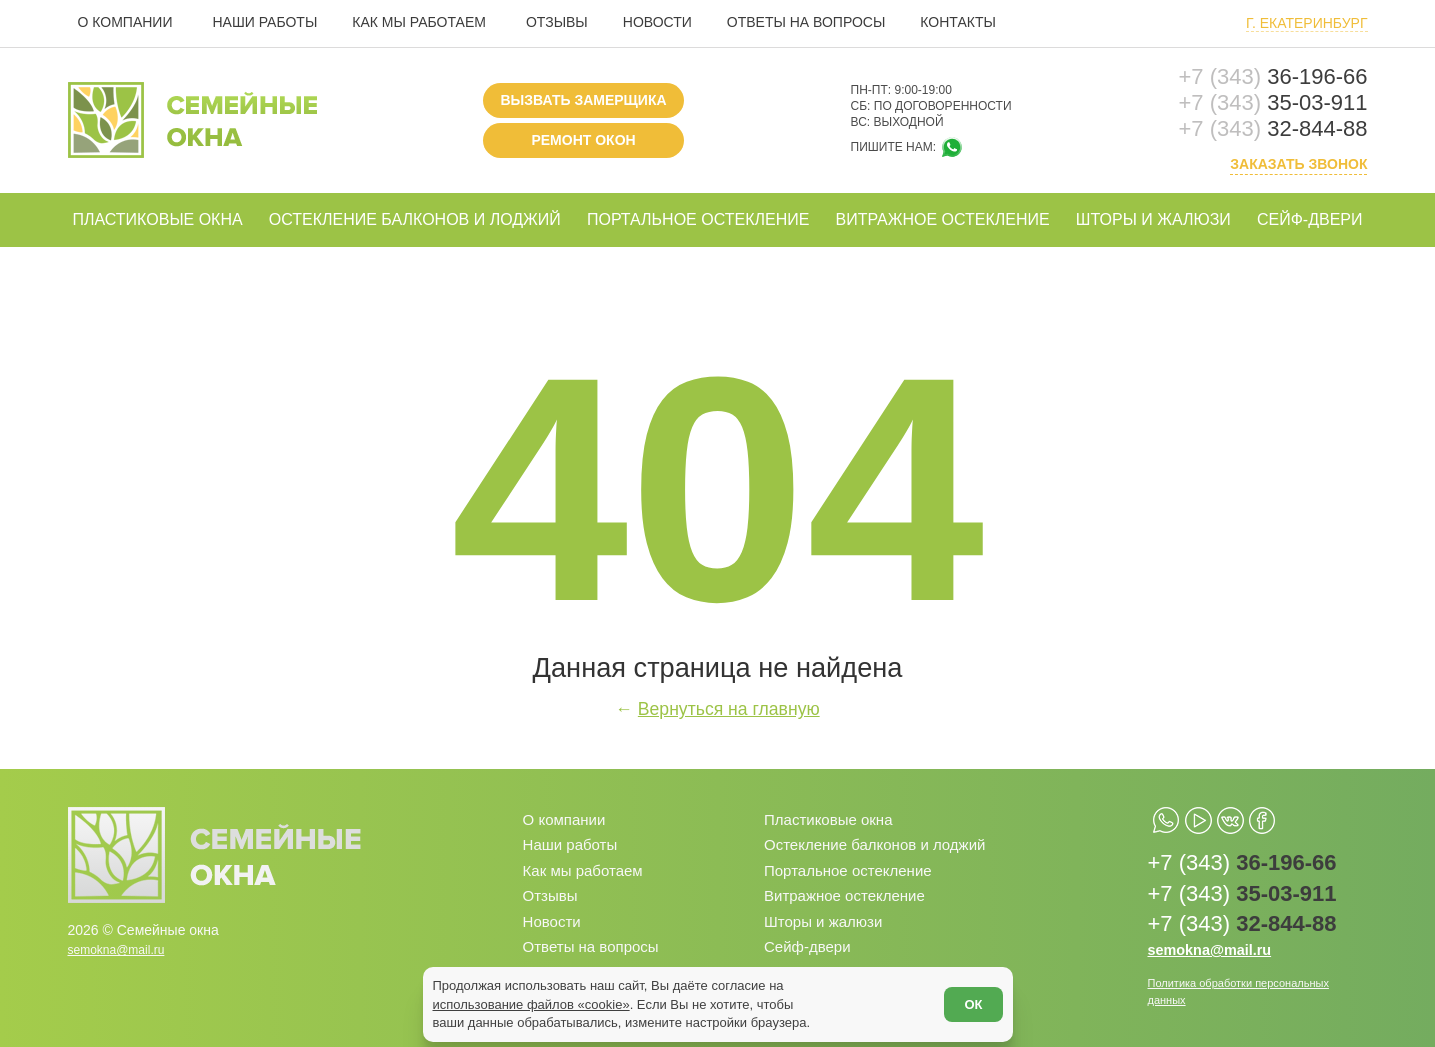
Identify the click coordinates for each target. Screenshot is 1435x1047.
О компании (125, 22)
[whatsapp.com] (1175, 814)
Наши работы (264, 22)
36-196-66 (1273, 77)
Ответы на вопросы (806, 22)
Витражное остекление (942, 219)
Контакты (958, 22)
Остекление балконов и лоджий (415, 219)
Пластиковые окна (158, 219)
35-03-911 (1273, 103)
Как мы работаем (419, 22)
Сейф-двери (1310, 219)
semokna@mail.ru (124, 939)
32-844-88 (1273, 129)
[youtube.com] (1220, 814)
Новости (657, 22)
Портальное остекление (698, 219)
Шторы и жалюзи (1153, 219)
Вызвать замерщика (583, 100)
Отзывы (557, 22)
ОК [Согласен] (963, 994)
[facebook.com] (1310, 814)
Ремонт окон (583, 140)
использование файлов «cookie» (541, 994)
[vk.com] (1265, 814)
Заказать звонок (1298, 164)
